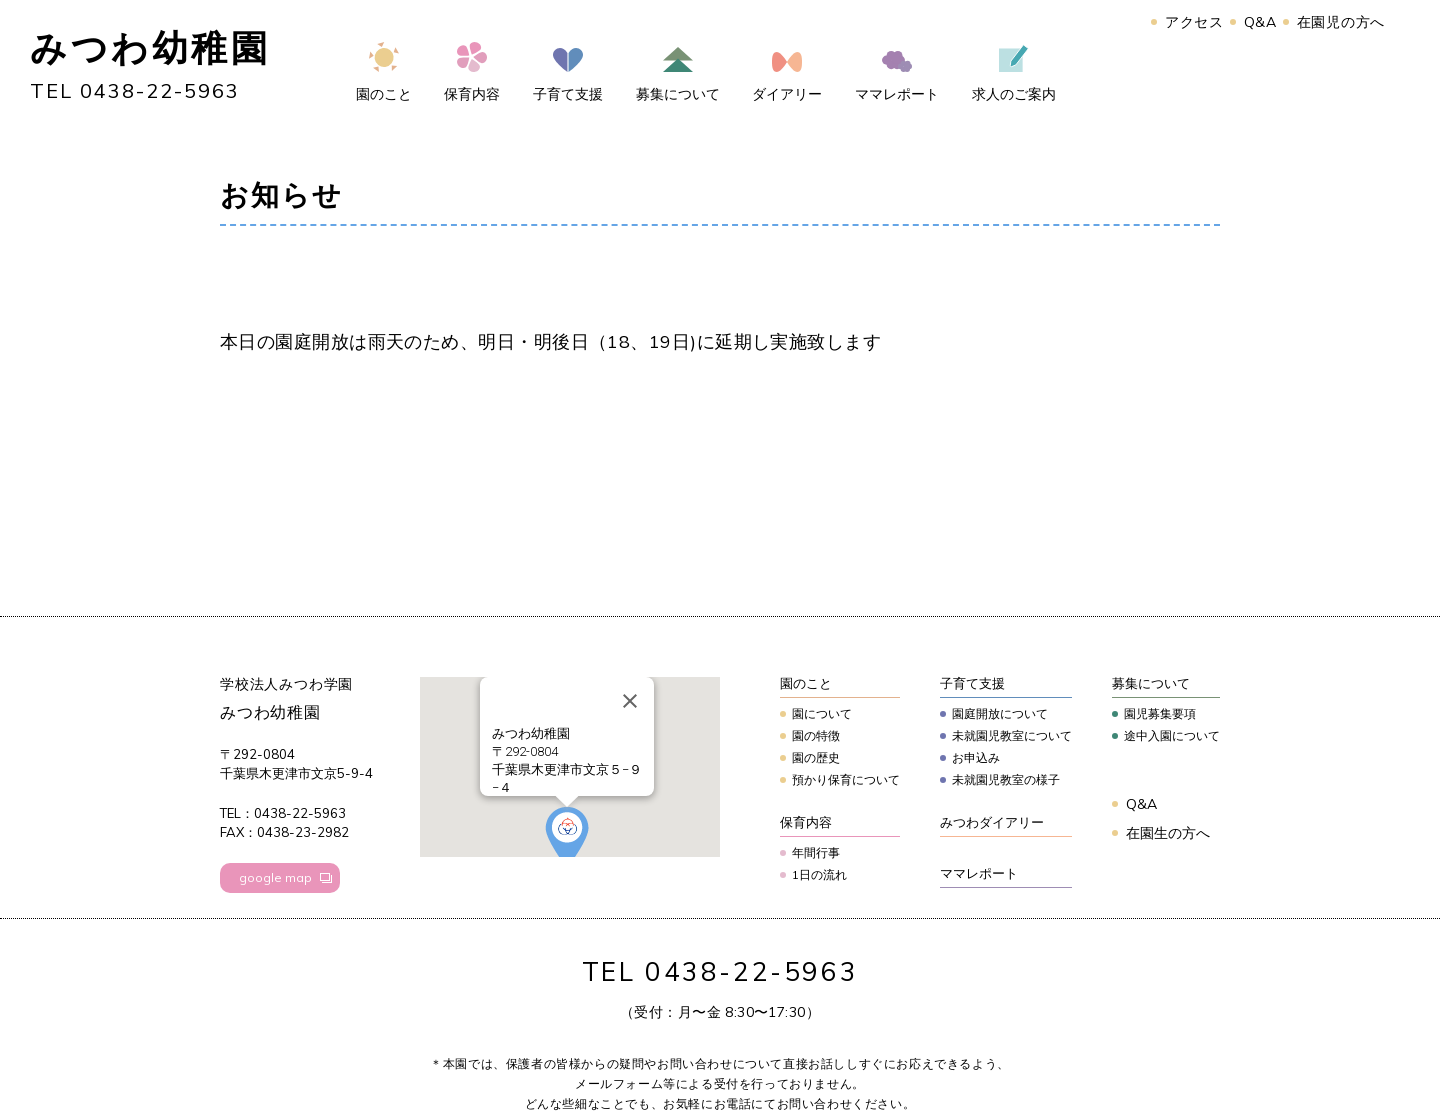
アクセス (1194, 22)
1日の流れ (819, 874)
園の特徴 (816, 735)
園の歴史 (816, 757)
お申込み (976, 757)
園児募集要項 (1160, 713)
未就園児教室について (1012, 735)
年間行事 (816, 852)
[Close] (630, 701)
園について (822, 713)
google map (275, 877)
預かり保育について (846, 779)
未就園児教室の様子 (1006, 779)
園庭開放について (1000, 713)
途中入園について (1172, 735)
